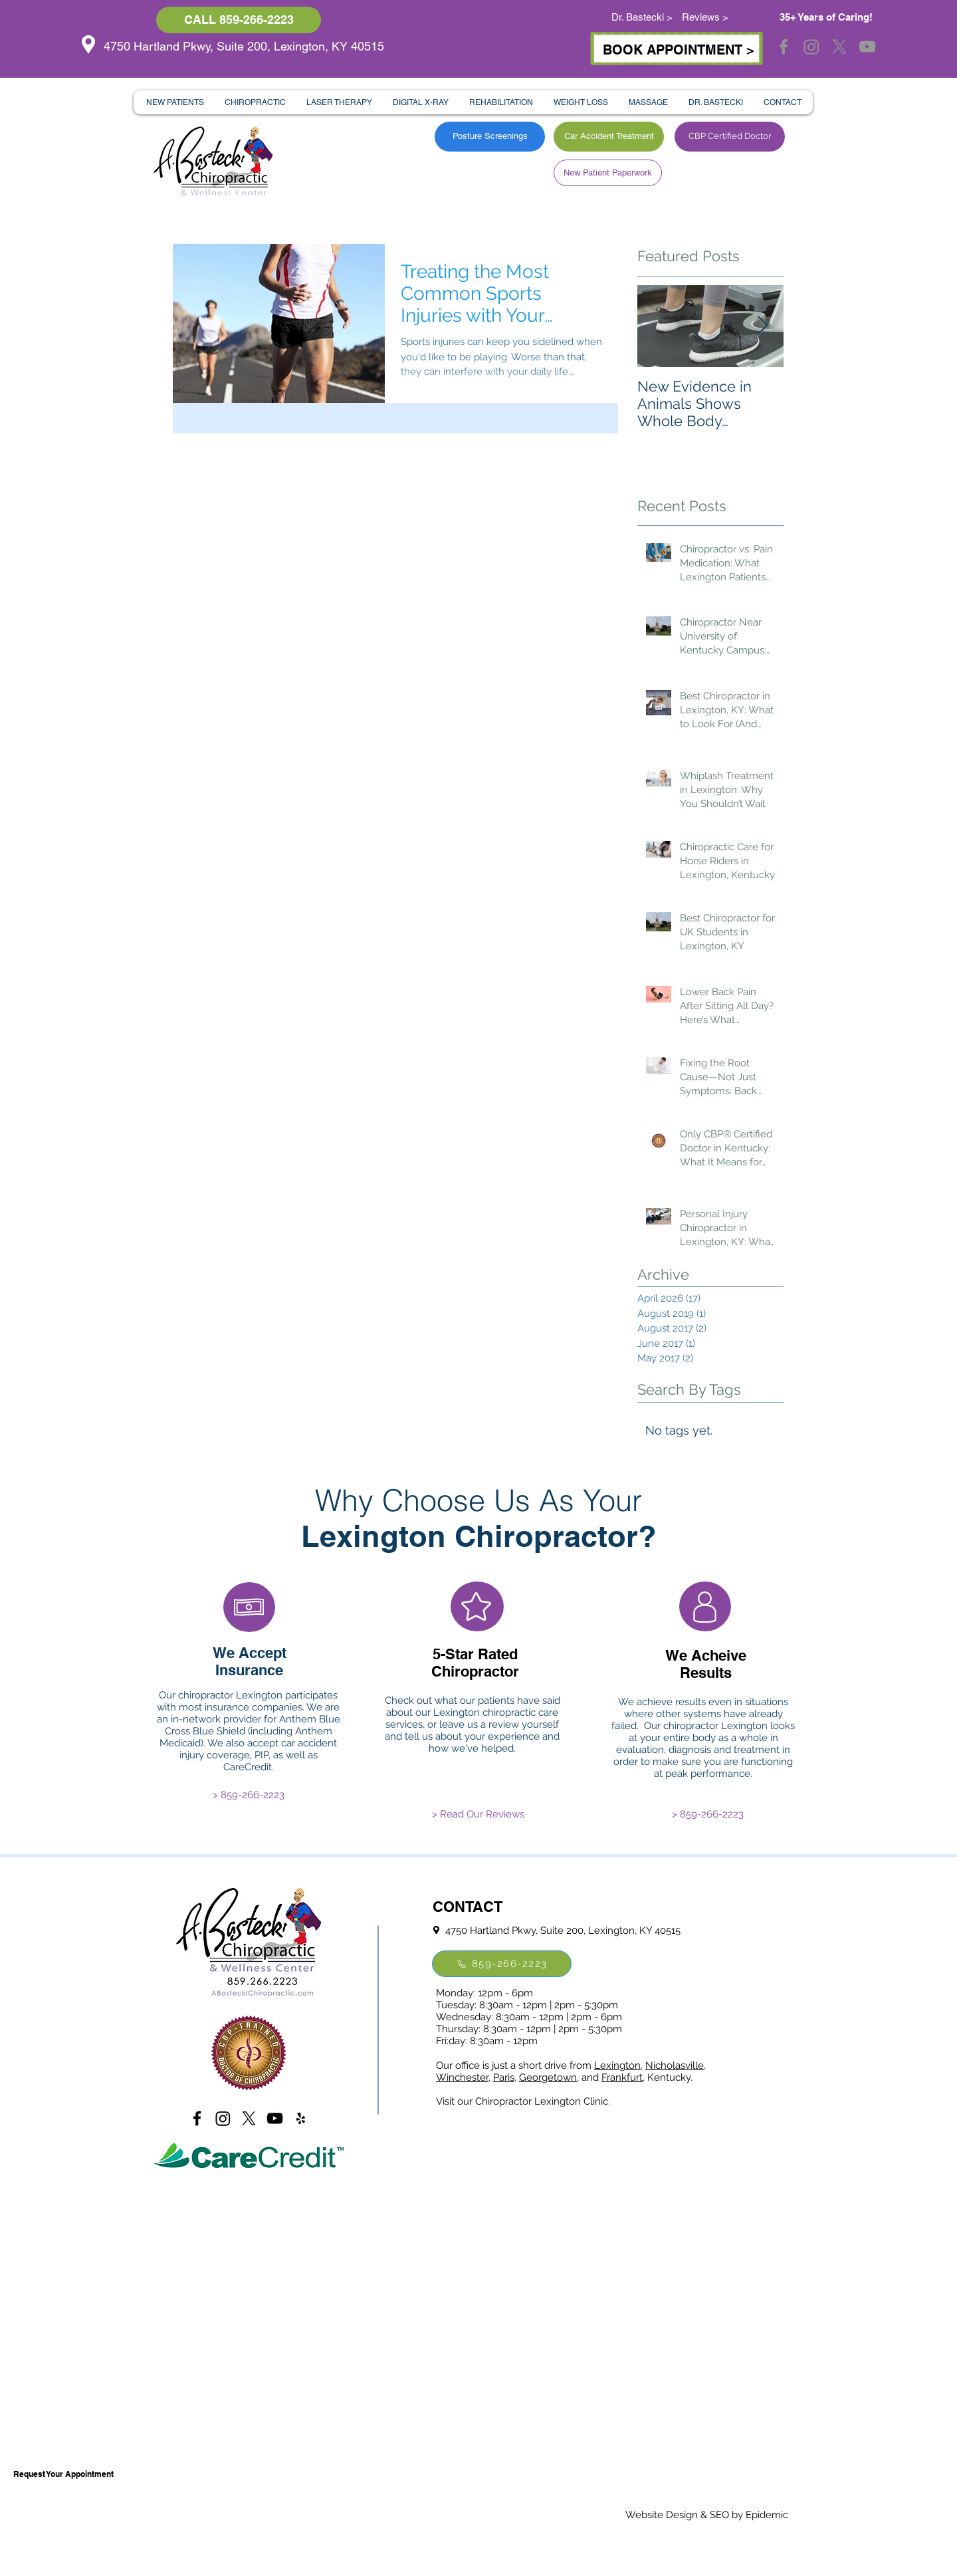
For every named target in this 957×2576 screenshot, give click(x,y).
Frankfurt (622, 2077)
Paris (503, 2077)
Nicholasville (674, 2065)
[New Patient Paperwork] (608, 173)
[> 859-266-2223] (248, 1795)
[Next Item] (762, 326)
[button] (175, 102)
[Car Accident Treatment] (609, 137)
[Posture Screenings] (490, 137)
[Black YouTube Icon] (274, 2118)
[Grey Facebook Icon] (784, 47)
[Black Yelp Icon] (300, 2118)
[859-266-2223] (502, 1963)
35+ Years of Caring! (826, 17)
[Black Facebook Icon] (197, 2118)
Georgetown (548, 2077)
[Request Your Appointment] (63, 2474)
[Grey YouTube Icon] (867, 47)
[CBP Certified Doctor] (730, 137)
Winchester (462, 2077)
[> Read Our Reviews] (478, 1814)
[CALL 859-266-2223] (238, 20)
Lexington (617, 2065)
